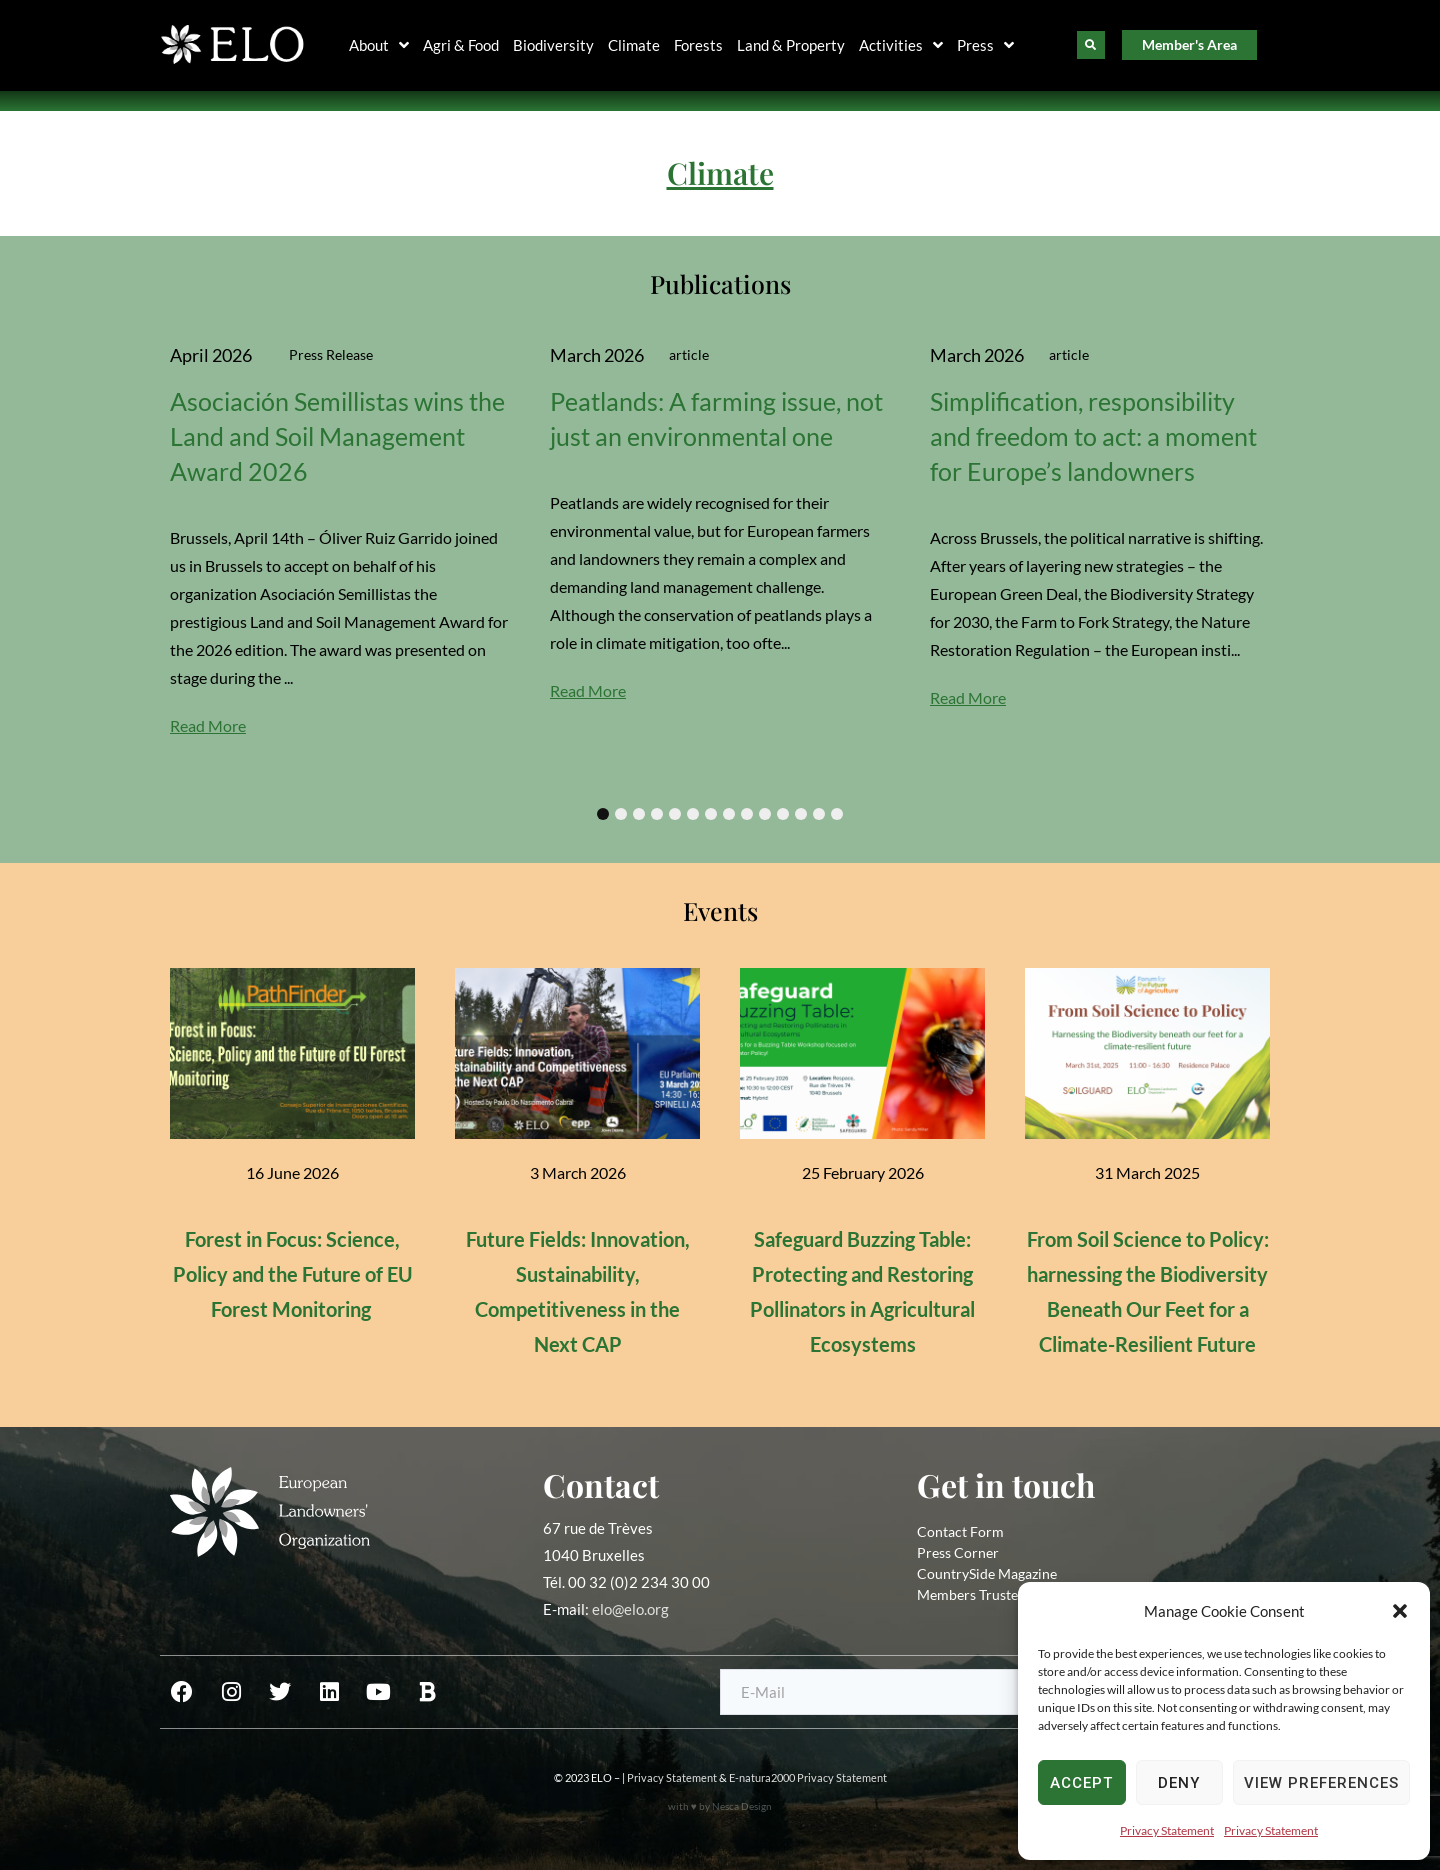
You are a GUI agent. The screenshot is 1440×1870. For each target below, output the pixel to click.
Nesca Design (742, 1806)
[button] (1400, 1611)
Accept (1081, 1783)
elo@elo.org (630, 1609)
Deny (1179, 1783)
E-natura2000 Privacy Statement (808, 1777)
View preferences (1321, 1783)
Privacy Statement (1167, 1830)
